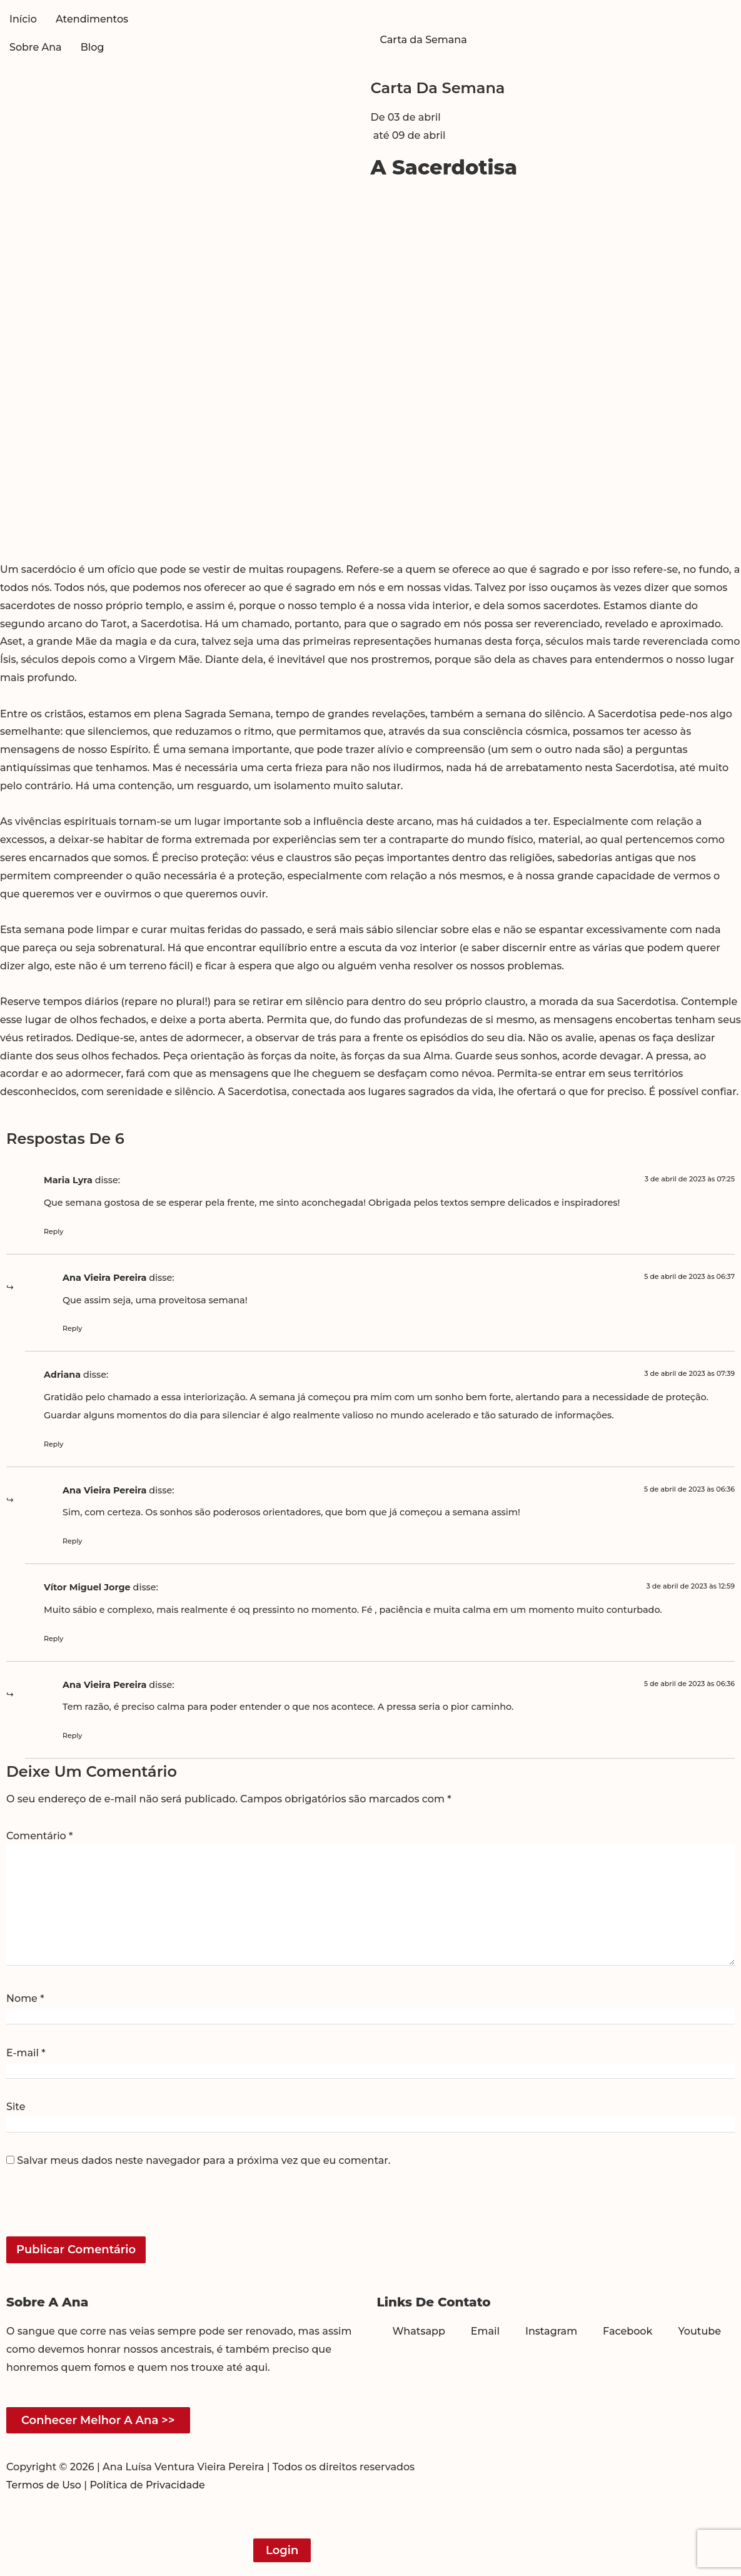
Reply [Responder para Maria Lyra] (53, 1231)
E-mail (26, 2053)
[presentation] (92, 2209)
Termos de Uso (43, 2485)
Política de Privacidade (147, 2485)
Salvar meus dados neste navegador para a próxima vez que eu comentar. (203, 2161)
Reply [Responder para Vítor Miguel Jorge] (53, 1638)
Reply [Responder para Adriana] (53, 1444)
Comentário (39, 1836)
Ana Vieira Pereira (104, 1277)
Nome (25, 1999)
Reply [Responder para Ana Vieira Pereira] (72, 1328)
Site (15, 2107)
